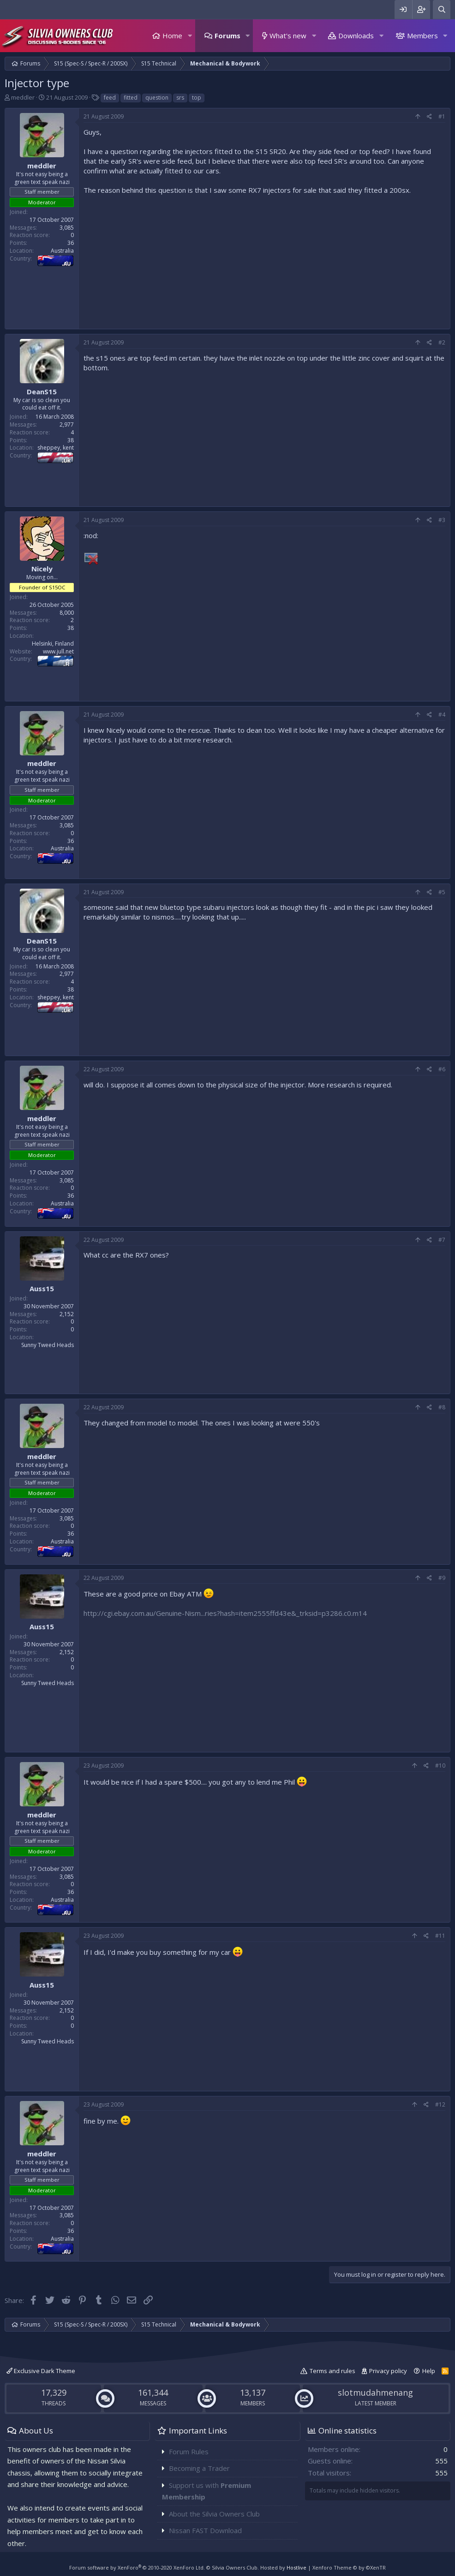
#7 (441, 1240)
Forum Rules (189, 2451)
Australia (62, 251)
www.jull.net (58, 651)
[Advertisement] (264, 259)
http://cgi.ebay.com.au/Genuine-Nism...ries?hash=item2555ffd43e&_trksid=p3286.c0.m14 (225, 1613)
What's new (287, 35)
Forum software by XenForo (137, 2567)
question (156, 97)
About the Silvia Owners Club (214, 2513)
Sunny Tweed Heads (47, 1345)
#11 (440, 1936)
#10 (440, 1765)
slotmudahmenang (375, 2392)
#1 (441, 116)
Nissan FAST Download (205, 2530)
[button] (190, 35)
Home (172, 35)
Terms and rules (332, 2371)
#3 (441, 520)
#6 (441, 1069)
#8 (441, 1407)
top (196, 97)
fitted (131, 97)
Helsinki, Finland (53, 643)
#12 (440, 2104)
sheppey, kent (55, 447)
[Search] (441, 9)
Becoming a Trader (199, 2468)
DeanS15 (42, 391)
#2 (441, 342)
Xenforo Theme (349, 2567)
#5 (441, 892)
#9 (441, 1578)
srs (180, 97)
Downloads (356, 35)
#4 (441, 714)
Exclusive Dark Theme (40, 2371)
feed (110, 97)
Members (422, 35)
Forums (227, 35)
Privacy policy (388, 2371)
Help (428, 2371)
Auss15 (42, 1288)
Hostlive (296, 2567)
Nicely (42, 568)
